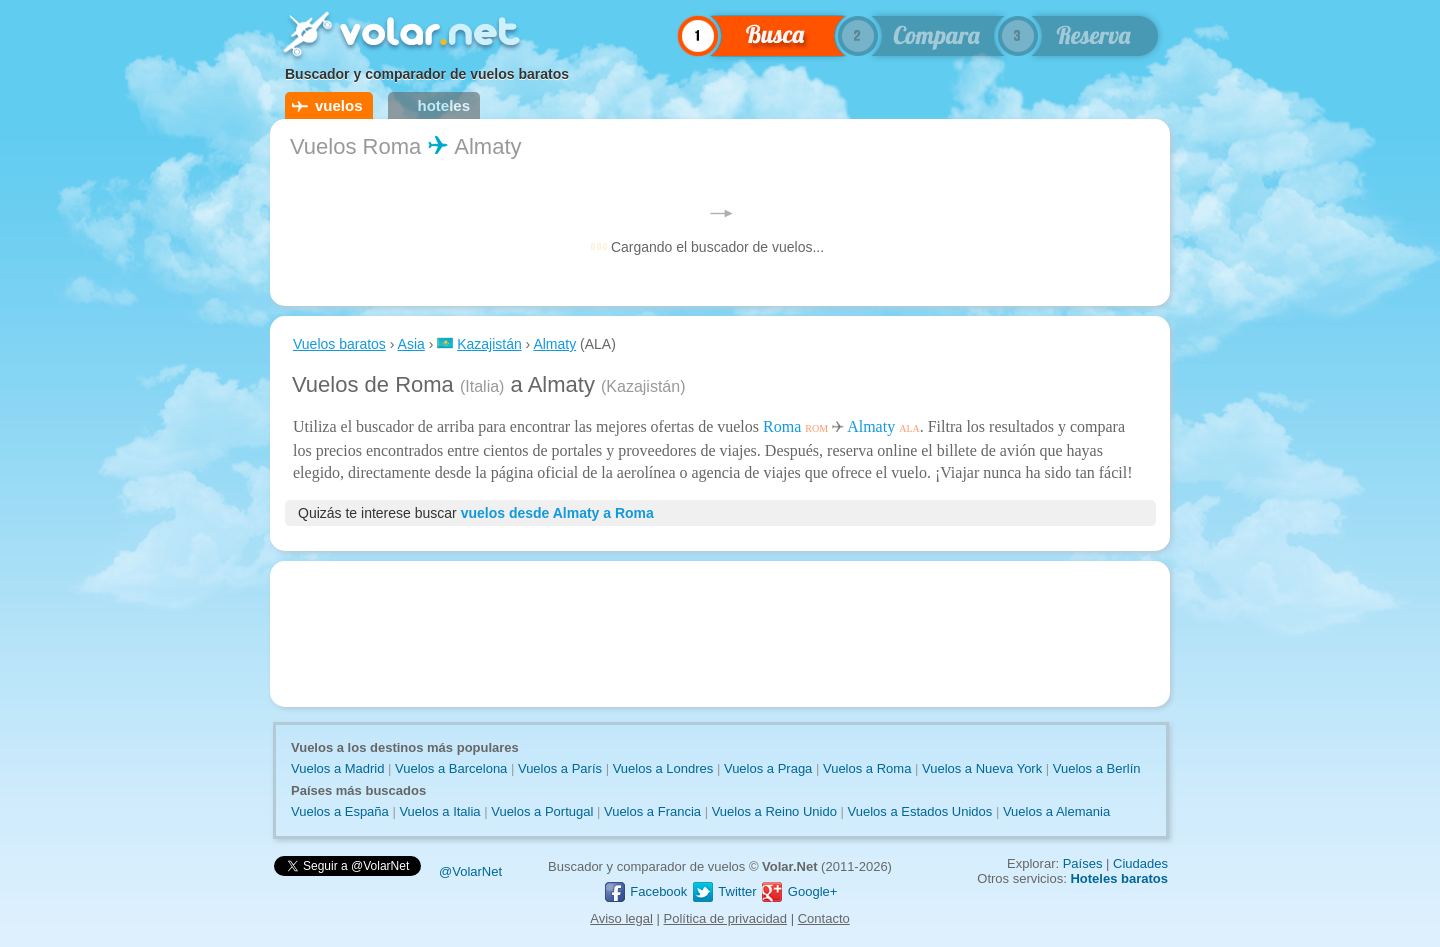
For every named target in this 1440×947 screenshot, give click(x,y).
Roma (782, 426)
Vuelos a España (340, 811)
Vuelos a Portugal (542, 811)
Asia (411, 344)
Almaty (554, 344)
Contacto (824, 918)
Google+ (798, 891)
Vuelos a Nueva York (982, 768)
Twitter (724, 891)
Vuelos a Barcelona (451, 768)
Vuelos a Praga (768, 768)
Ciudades (1140, 863)
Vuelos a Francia (652, 811)
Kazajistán (489, 344)
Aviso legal (621, 918)
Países (1083, 863)
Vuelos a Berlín (1097, 768)
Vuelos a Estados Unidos (920, 811)
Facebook (645, 891)
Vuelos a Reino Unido (774, 811)
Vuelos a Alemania (1056, 811)
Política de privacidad (726, 918)
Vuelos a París (560, 768)
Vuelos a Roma (867, 768)
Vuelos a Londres (663, 768)
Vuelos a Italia (439, 811)
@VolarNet (470, 871)
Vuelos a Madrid (337, 768)
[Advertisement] (720, 634)
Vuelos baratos (339, 344)
